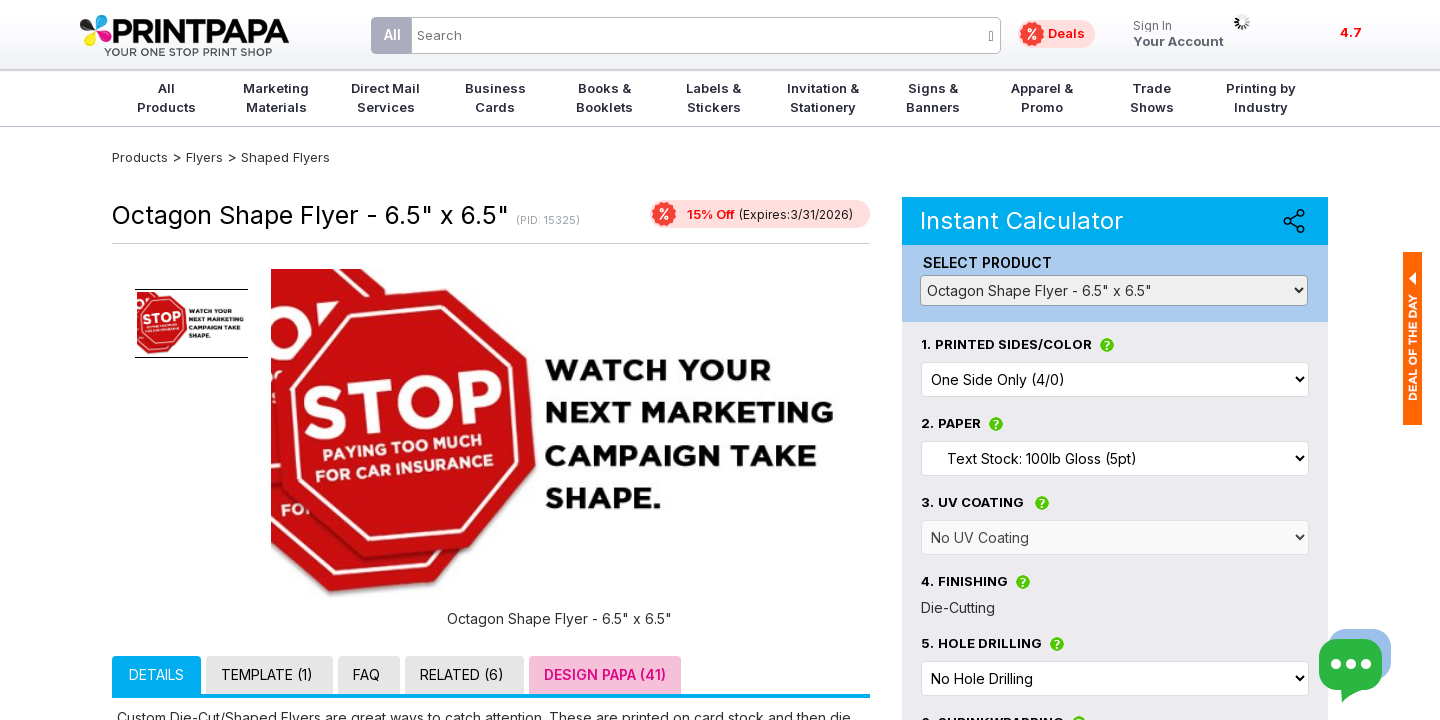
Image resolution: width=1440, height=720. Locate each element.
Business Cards (495, 97)
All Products (166, 97)
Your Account (1178, 34)
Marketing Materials (276, 97)
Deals (1066, 33)
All (392, 34)
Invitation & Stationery (823, 97)
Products (140, 157)
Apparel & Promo (1042, 97)
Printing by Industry (1261, 97)
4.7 (1351, 32)
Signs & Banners (933, 97)
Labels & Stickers (713, 97)
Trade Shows (1152, 97)
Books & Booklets (604, 97)
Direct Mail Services (385, 97)
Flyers (204, 157)
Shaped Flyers (285, 157)
